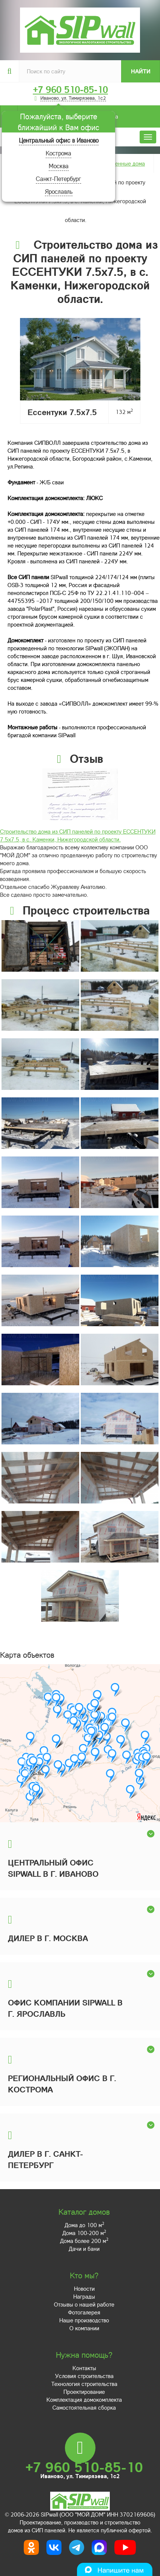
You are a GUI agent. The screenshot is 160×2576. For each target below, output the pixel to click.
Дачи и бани (84, 2248)
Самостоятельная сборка (84, 2407)
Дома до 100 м (84, 2224)
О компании (84, 2328)
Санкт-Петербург (58, 178)
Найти (141, 71)
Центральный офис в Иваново (58, 140)
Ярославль (58, 191)
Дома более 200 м (84, 2240)
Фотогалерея (84, 2312)
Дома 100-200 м (84, 2232)
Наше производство (84, 2320)
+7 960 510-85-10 (70, 89)
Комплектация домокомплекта (84, 2399)
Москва (59, 165)
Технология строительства (84, 2383)
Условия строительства (84, 2375)
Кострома (58, 153)
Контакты (84, 2368)
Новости (84, 2288)
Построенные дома (121, 163)
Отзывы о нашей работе (84, 2304)
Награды (84, 2296)
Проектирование (84, 2391)
